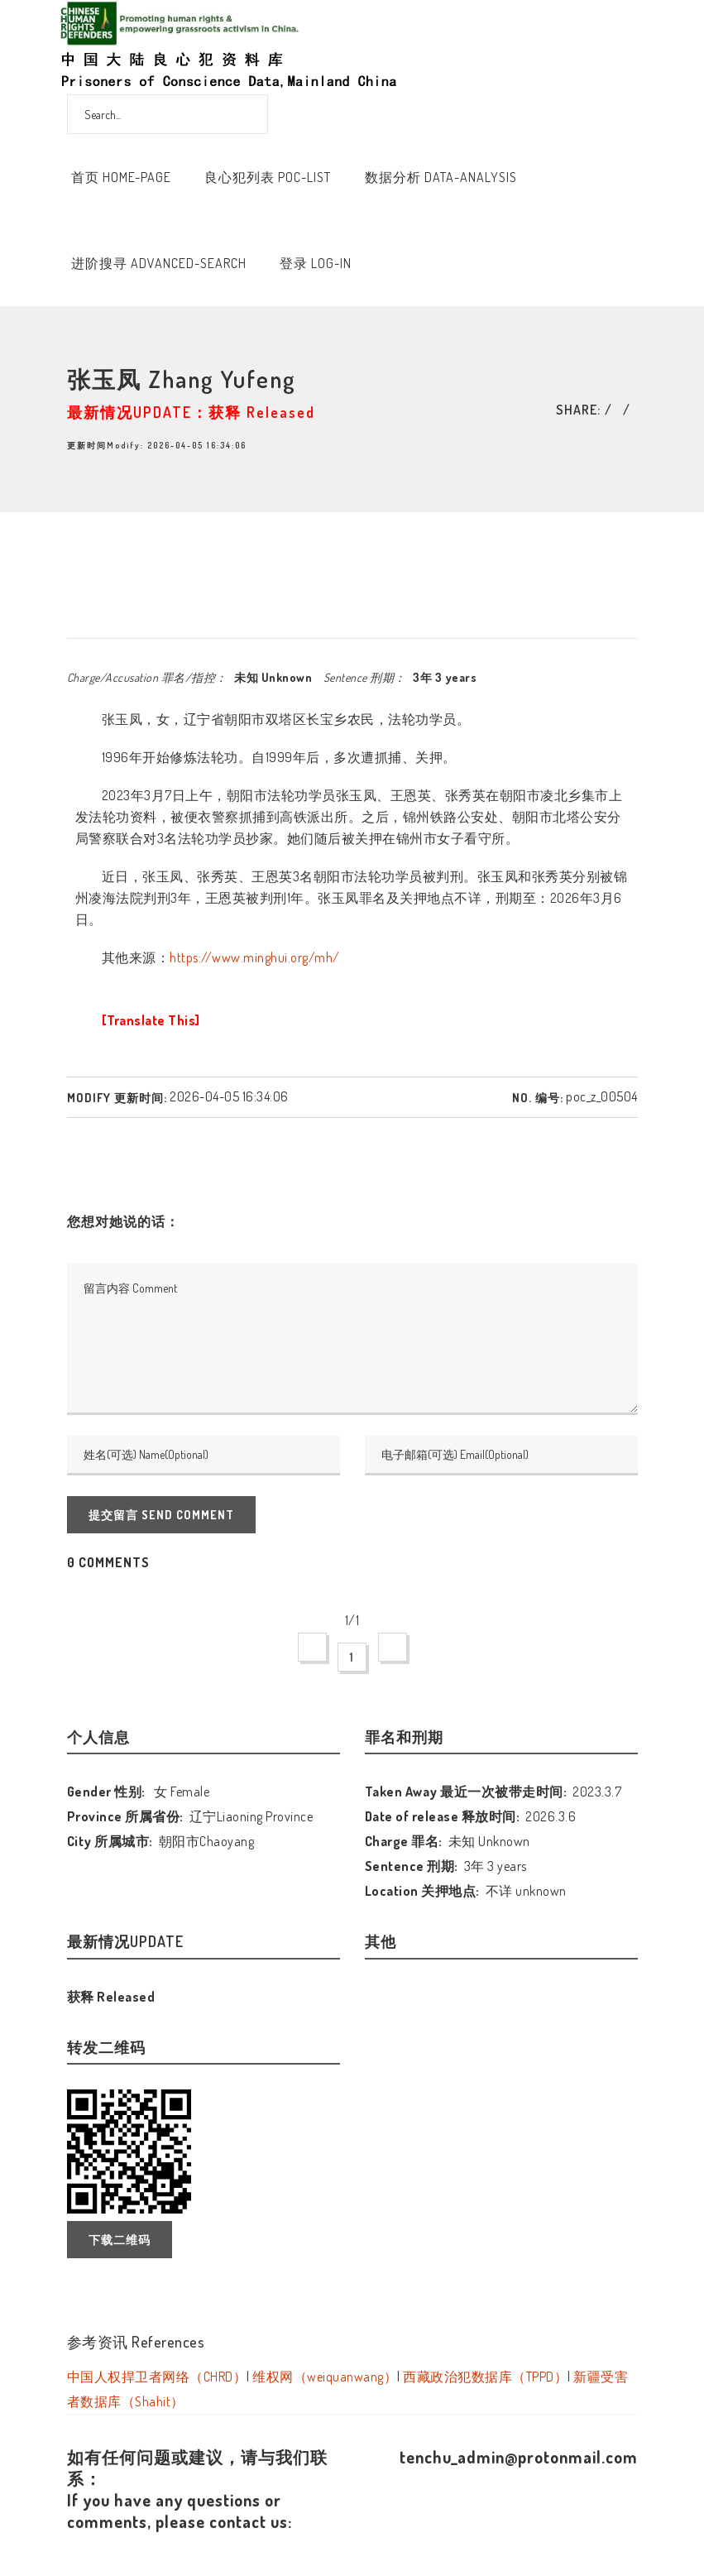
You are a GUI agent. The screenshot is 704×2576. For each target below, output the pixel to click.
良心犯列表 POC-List (267, 177)
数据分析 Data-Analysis (441, 177)
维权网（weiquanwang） (324, 2376)
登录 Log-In (316, 263)
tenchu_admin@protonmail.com (519, 2457)
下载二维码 (120, 2240)
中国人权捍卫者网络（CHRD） (157, 2376)
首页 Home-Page (121, 177)
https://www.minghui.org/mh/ (255, 957)
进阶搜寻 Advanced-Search (159, 263)
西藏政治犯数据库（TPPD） (485, 2376)
